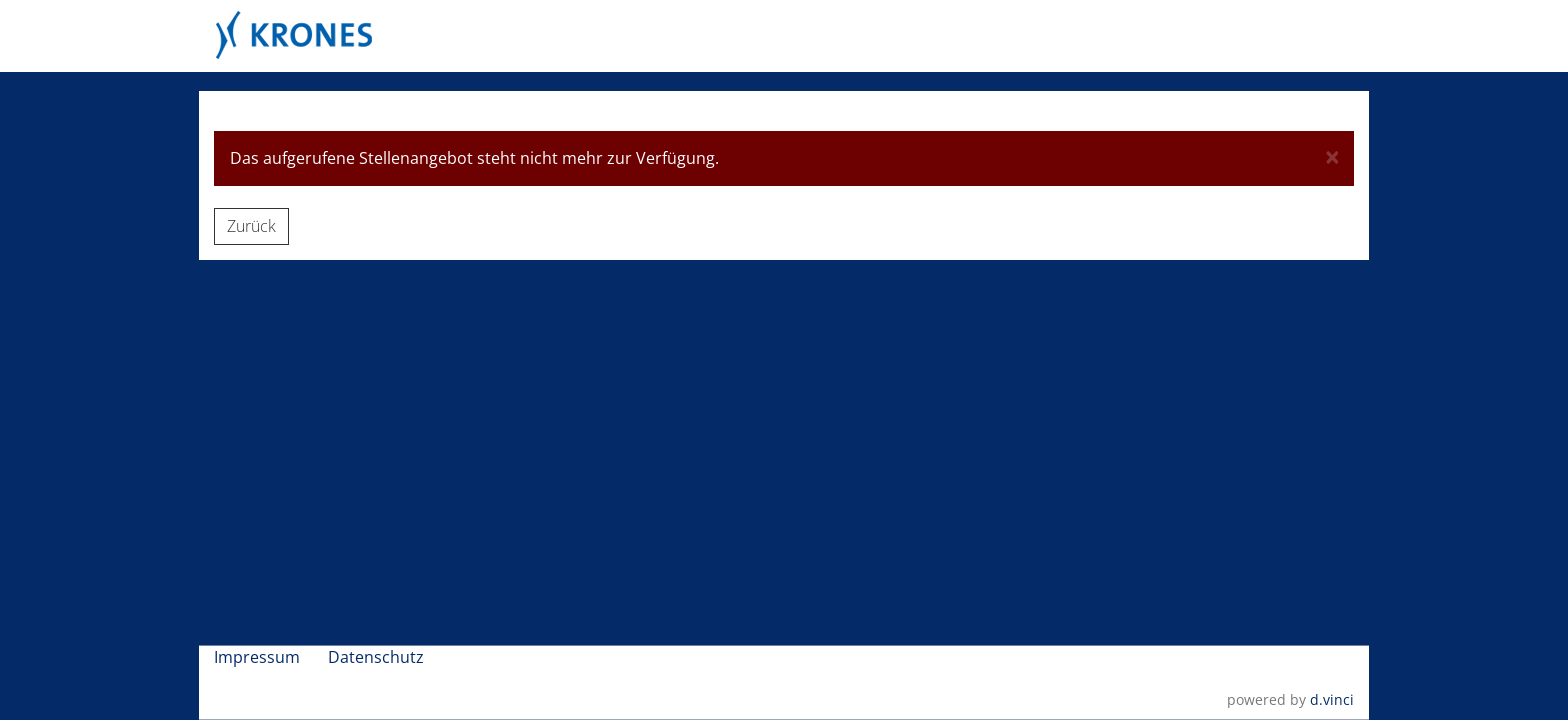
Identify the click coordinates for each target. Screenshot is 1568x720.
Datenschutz (378, 656)
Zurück (251, 226)
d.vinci (1332, 698)
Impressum (259, 656)
